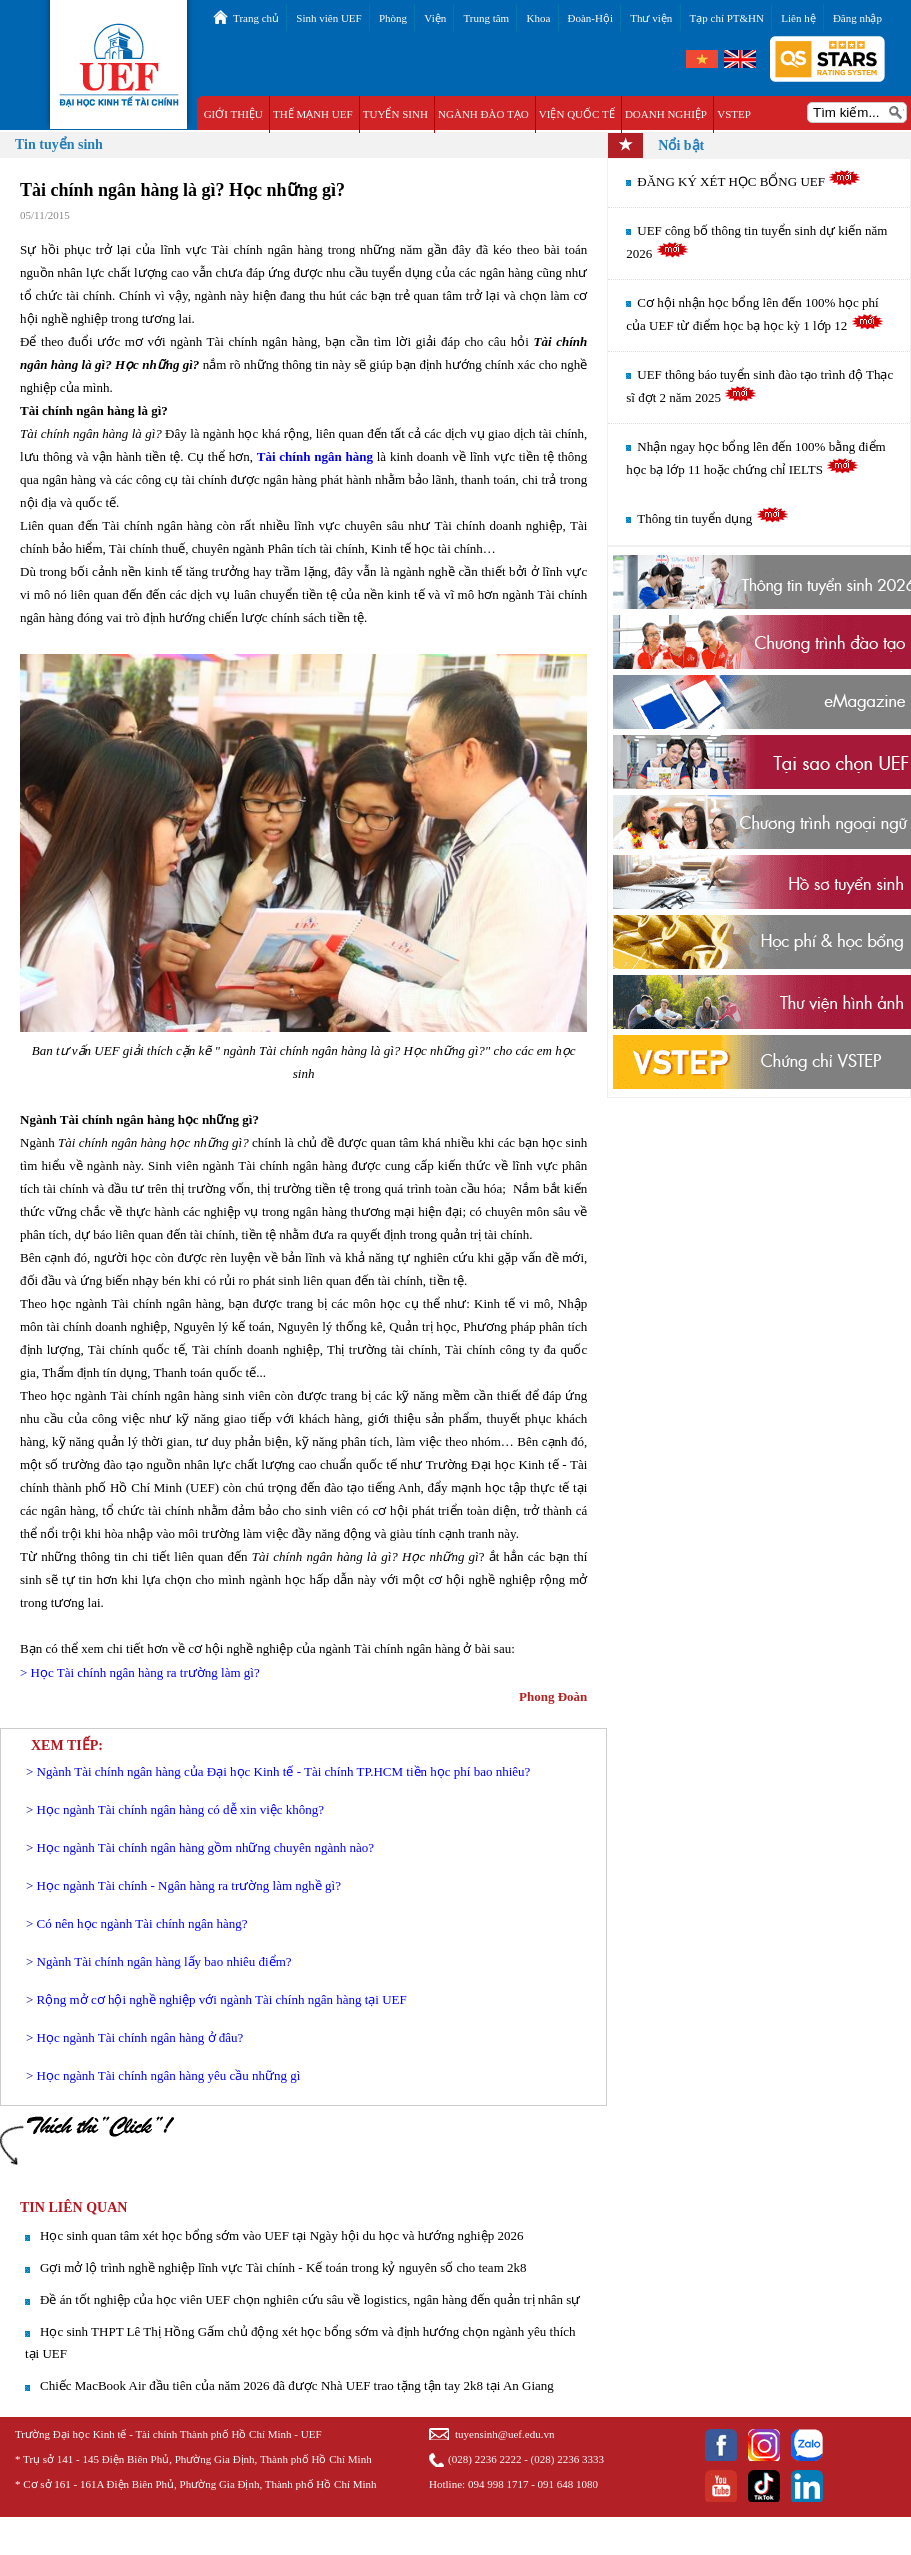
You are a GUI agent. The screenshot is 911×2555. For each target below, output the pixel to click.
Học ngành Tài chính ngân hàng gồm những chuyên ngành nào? (205, 1847)
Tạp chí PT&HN (727, 18)
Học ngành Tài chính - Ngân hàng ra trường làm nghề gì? (189, 1885)
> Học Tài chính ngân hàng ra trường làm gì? (140, 1672)
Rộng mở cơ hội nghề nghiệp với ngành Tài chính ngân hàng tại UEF (222, 1999)
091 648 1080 (568, 2484)
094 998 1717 (498, 2484)
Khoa (538, 18)
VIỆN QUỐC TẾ (577, 114)
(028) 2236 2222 (484, 2459)
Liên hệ (798, 18)
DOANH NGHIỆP (666, 114)
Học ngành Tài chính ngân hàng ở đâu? (140, 2037)
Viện (435, 18)
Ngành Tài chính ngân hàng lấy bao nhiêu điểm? (164, 1961)
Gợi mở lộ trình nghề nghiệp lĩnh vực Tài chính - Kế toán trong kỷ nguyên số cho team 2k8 (283, 2267)
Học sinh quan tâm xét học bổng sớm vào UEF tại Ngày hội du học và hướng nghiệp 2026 (281, 2235)
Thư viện (651, 18)
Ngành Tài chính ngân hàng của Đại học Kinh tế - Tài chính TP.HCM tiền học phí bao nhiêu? (284, 1771)
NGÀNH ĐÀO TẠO (483, 114)
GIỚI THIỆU (233, 114)
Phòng (393, 18)
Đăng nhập (857, 18)
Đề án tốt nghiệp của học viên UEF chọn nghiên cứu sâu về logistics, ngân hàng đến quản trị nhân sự (310, 2299)
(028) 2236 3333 (567, 2459)
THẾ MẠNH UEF (313, 114)
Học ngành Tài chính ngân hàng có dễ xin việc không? (180, 1809)
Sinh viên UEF (328, 18)
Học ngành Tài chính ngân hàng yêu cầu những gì (169, 2075)
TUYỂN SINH (395, 114)
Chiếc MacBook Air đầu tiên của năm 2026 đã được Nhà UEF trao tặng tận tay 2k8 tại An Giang (297, 2385)
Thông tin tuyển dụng (712, 518)
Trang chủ (256, 18)
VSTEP (734, 114)
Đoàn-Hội (591, 18)
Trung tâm (486, 18)
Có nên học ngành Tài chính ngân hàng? (142, 1923)
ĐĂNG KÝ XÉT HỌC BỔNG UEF (749, 181)
